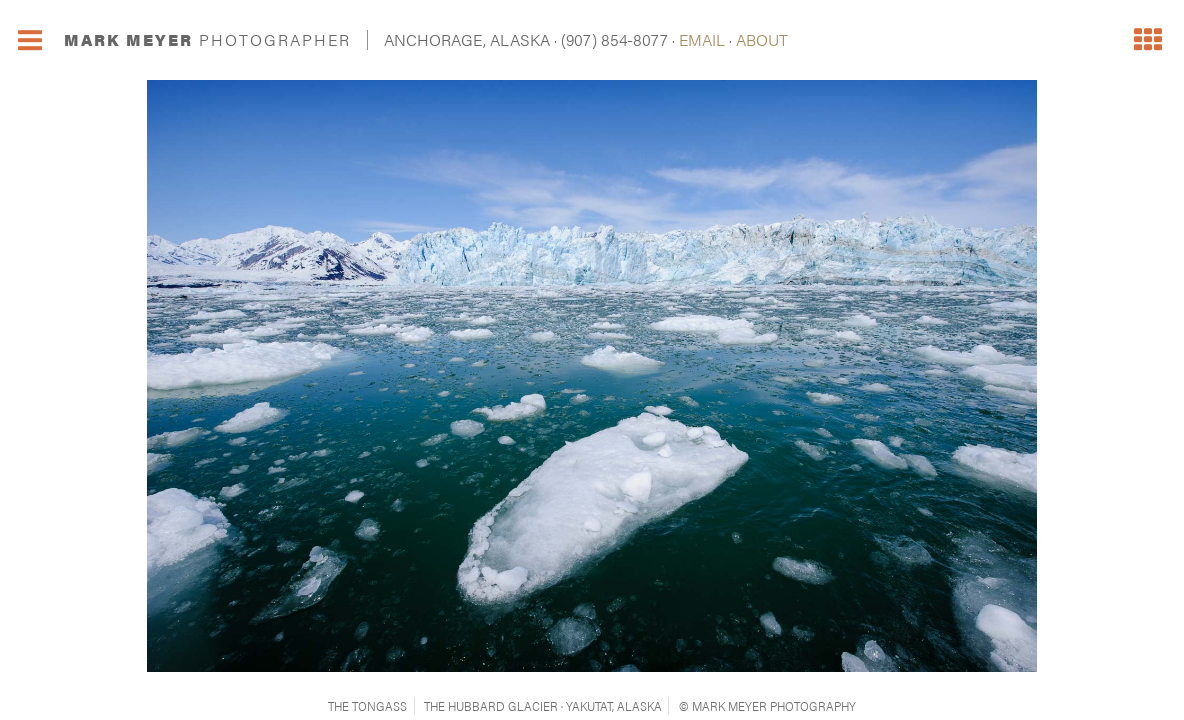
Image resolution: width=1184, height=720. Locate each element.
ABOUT (762, 39)
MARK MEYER (207, 39)
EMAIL (702, 39)
